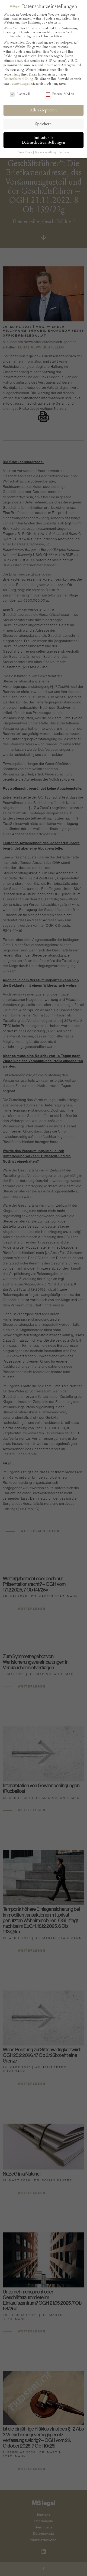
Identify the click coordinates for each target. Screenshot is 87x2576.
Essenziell (20, 94)
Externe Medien (60, 94)
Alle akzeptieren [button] (43, 110)
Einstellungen (21, 84)
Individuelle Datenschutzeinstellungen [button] (43, 140)
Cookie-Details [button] (25, 152)
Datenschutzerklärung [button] (46, 152)
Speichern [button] (43, 123)
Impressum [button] (64, 152)
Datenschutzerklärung (18, 79)
